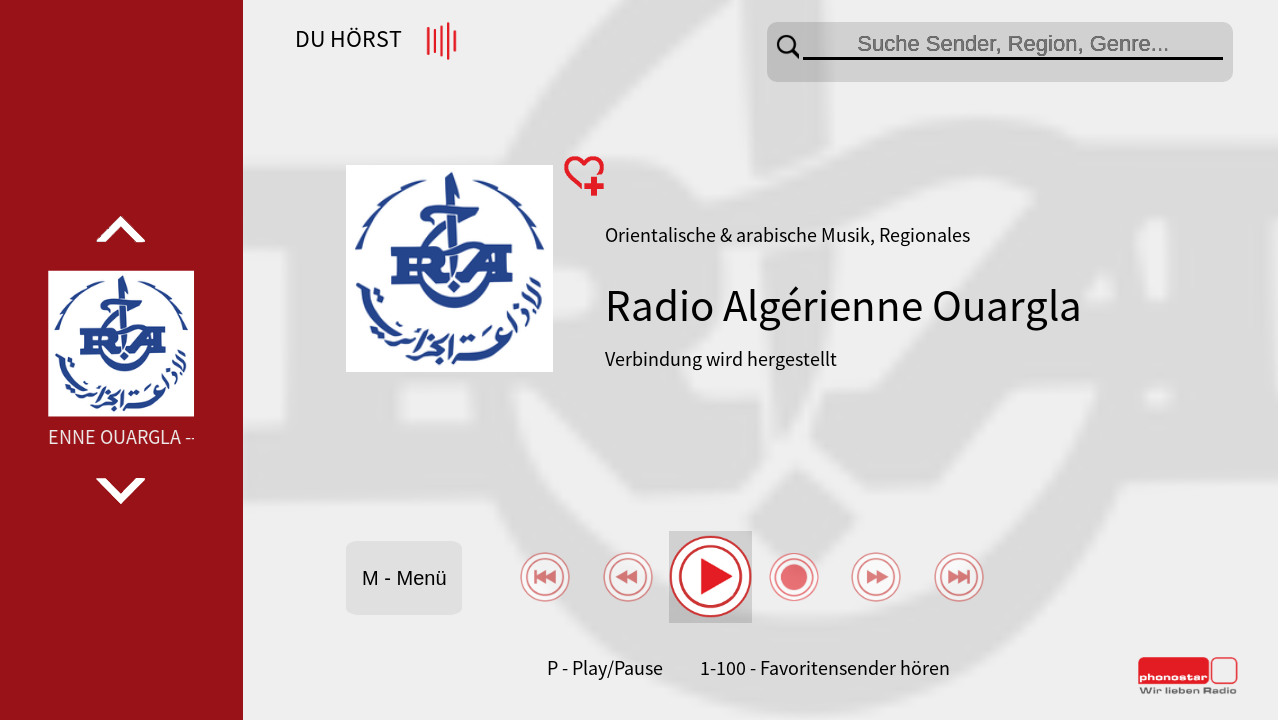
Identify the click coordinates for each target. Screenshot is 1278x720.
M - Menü (404, 578)
